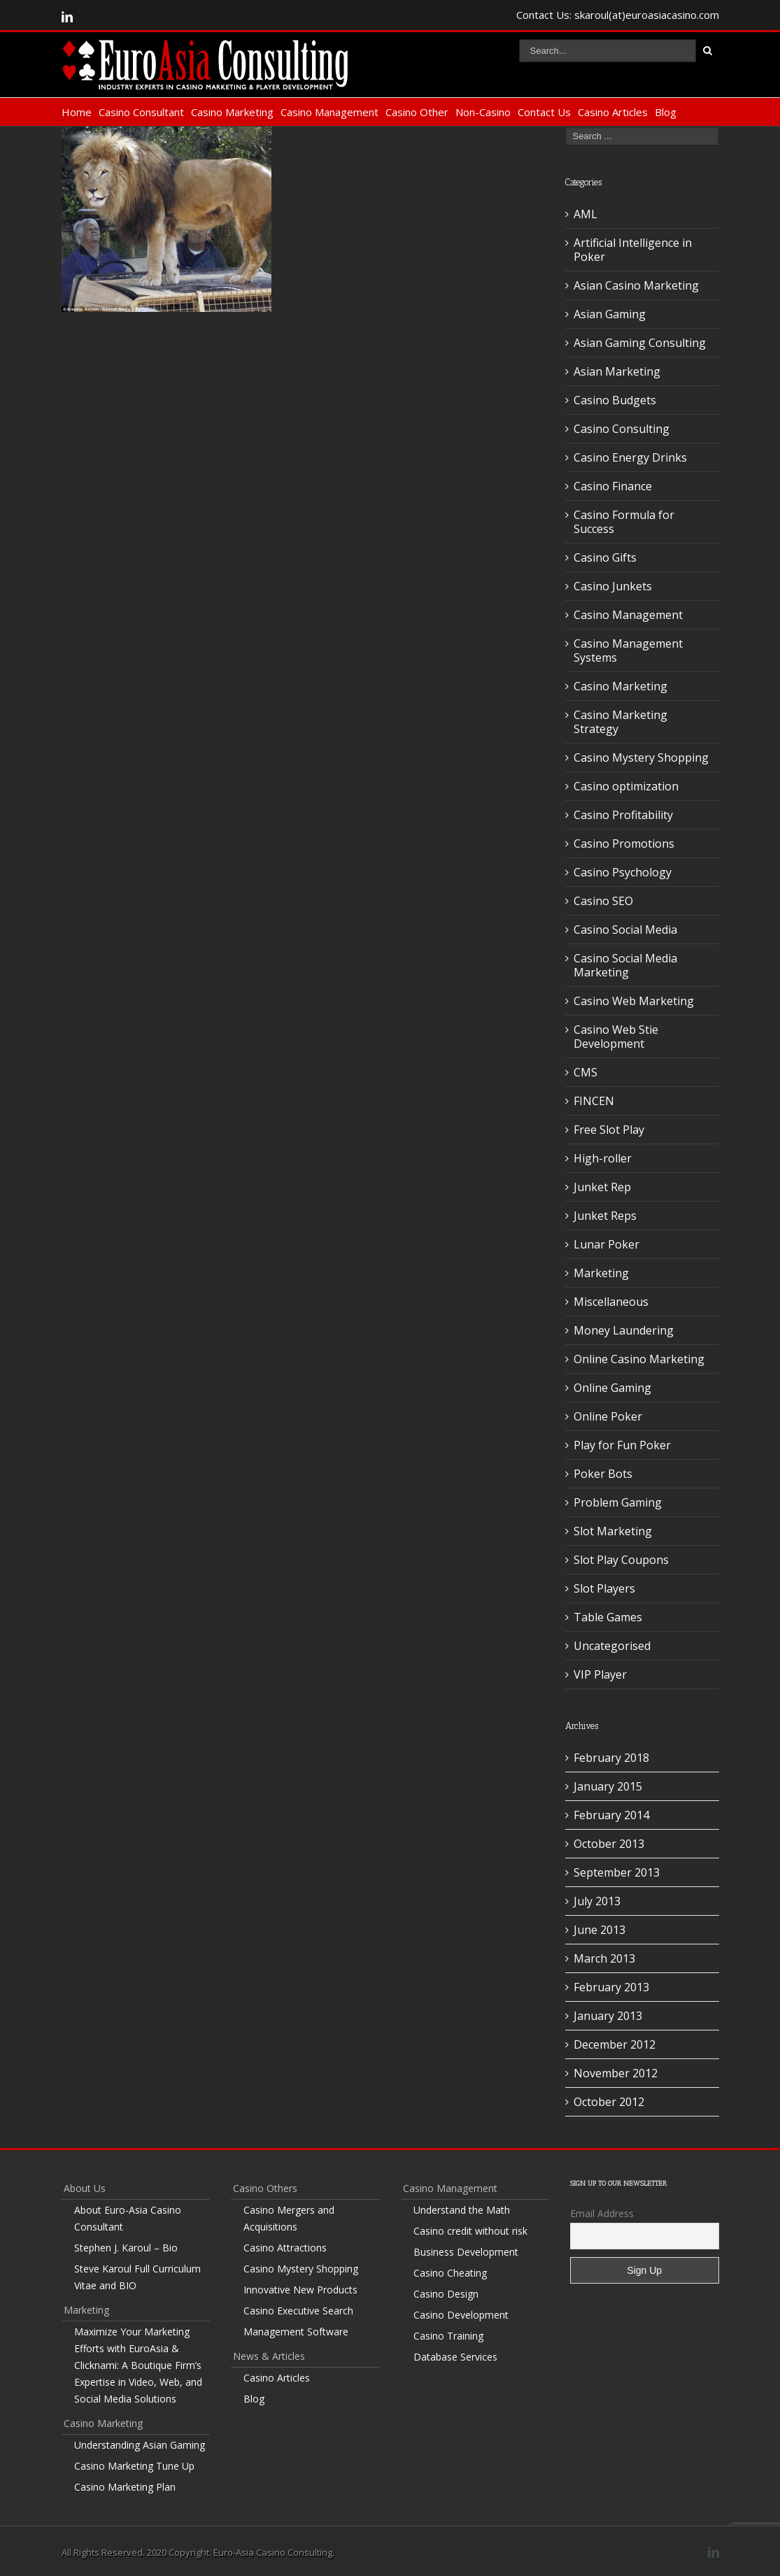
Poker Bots (603, 1474)
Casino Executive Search (298, 2310)
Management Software (295, 2331)
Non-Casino (483, 112)
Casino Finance (613, 486)
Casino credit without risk (470, 2230)
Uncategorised (612, 1646)
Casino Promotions (624, 844)
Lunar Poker (606, 1244)
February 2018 (611, 1757)
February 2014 (611, 1815)
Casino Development (461, 2314)
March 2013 (604, 1958)
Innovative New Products (300, 2289)
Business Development (465, 2251)
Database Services (455, 2356)
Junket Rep (602, 1187)
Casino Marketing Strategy (620, 722)
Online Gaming (612, 1388)
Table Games (608, 1617)
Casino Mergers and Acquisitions (288, 2218)
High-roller (603, 1158)
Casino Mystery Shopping (641, 757)
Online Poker (608, 1416)
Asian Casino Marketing (636, 285)
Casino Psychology (623, 872)
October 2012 (609, 2101)
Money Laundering (624, 1330)
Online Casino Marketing (639, 1359)
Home (77, 112)
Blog (665, 112)
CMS (585, 1072)
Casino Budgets (615, 400)
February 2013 (611, 1987)
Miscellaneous (611, 1302)
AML (585, 214)
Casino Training (448, 2335)
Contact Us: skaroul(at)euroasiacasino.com (617, 15)
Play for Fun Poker (622, 1445)
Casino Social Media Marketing (625, 965)
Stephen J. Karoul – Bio (126, 2247)
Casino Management (329, 112)
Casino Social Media (625, 930)
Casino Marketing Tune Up (134, 2465)
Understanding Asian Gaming (139, 2445)
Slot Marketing (613, 1531)
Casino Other (416, 112)
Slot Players (604, 1588)
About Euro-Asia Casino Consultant (127, 2218)
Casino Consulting (621, 429)
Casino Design (445, 2293)
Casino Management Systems (628, 650)
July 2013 (597, 1901)
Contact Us (544, 112)
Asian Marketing (617, 371)
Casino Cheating (450, 2272)
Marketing (601, 1273)
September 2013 (617, 1872)
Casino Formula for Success (624, 522)
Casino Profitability (623, 815)
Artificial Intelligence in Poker (633, 250)
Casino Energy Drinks (630, 457)
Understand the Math (461, 2209)
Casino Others (265, 2188)
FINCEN (594, 1101)
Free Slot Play (609, 1130)
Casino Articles (613, 112)
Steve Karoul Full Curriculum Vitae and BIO (137, 2277)
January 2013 (608, 2015)
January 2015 (608, 1786)
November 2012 (616, 2073)
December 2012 (614, 2044)
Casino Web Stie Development (616, 1037)
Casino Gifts (605, 557)
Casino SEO (603, 901)
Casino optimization (626, 786)
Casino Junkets (613, 586)
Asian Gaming (610, 314)
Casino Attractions (285, 2247)
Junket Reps (605, 1216)
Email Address (602, 2213)
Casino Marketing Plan (125, 2486)
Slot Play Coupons (621, 1560)
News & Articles (269, 2356)
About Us (85, 2188)
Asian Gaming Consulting (640, 343)
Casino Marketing (232, 112)
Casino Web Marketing (634, 1001)
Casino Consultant (141, 112)
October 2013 (609, 1843)
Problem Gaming (618, 1502)
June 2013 (599, 1929)
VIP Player (600, 1674)
